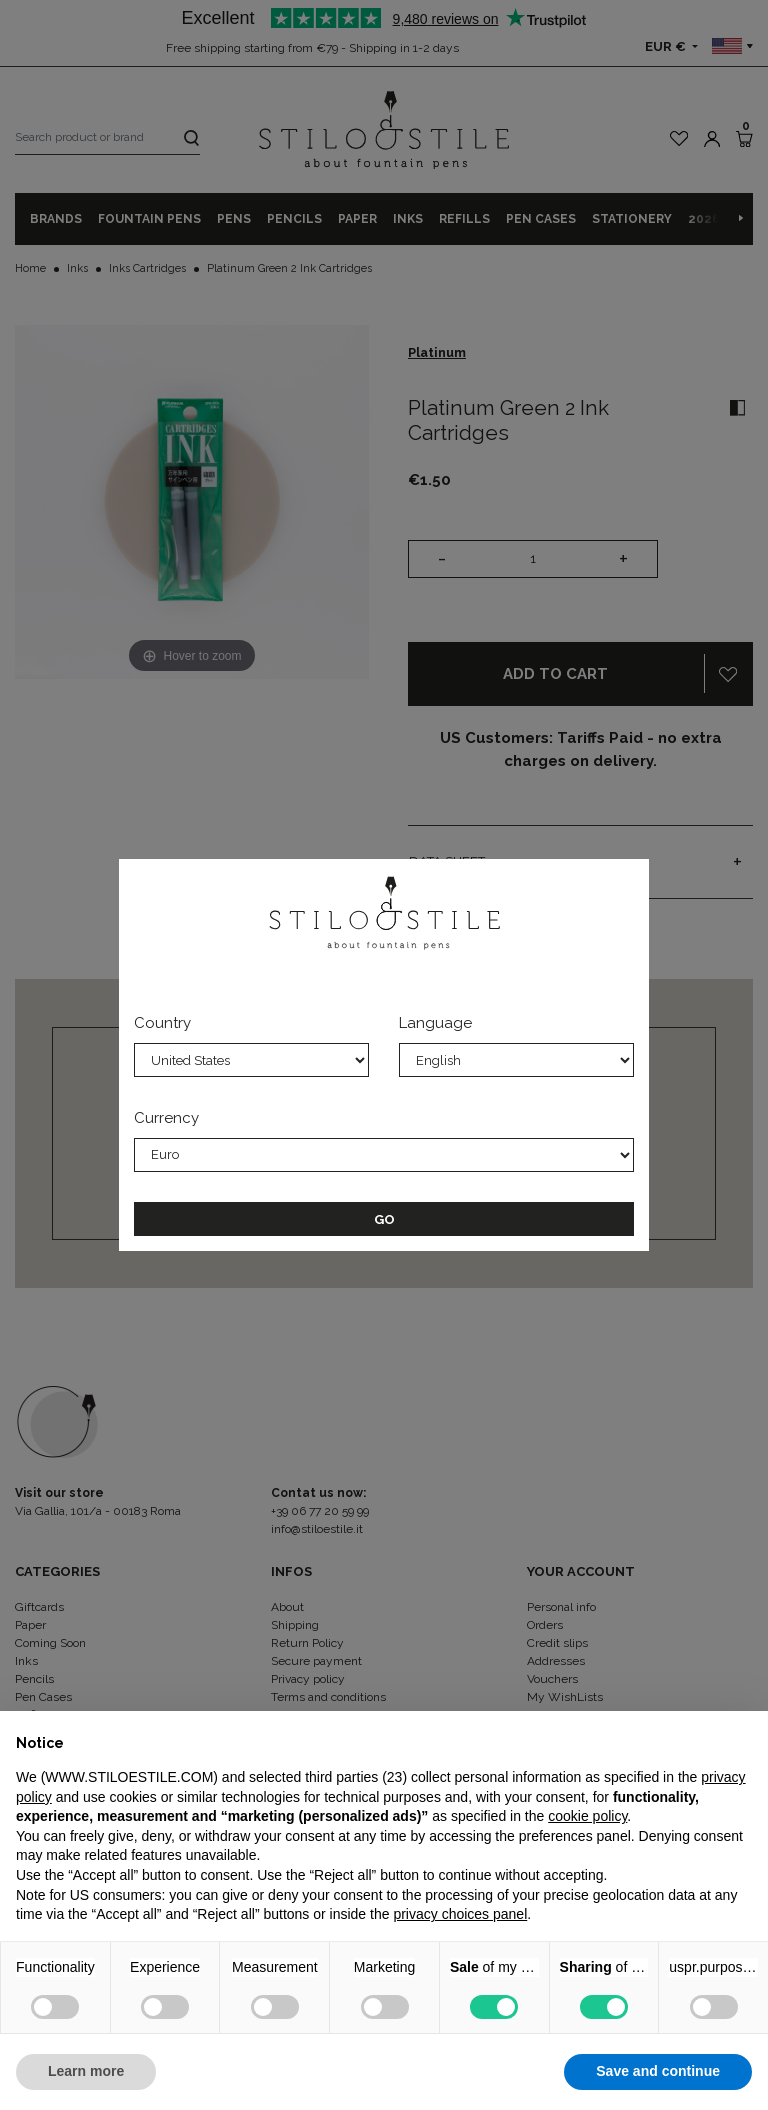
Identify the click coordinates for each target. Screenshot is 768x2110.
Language (435, 1023)
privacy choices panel (460, 1914)
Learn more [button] (86, 2071)
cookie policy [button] (587, 1816)
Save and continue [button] (658, 2071)
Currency (166, 1118)
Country (162, 1023)
